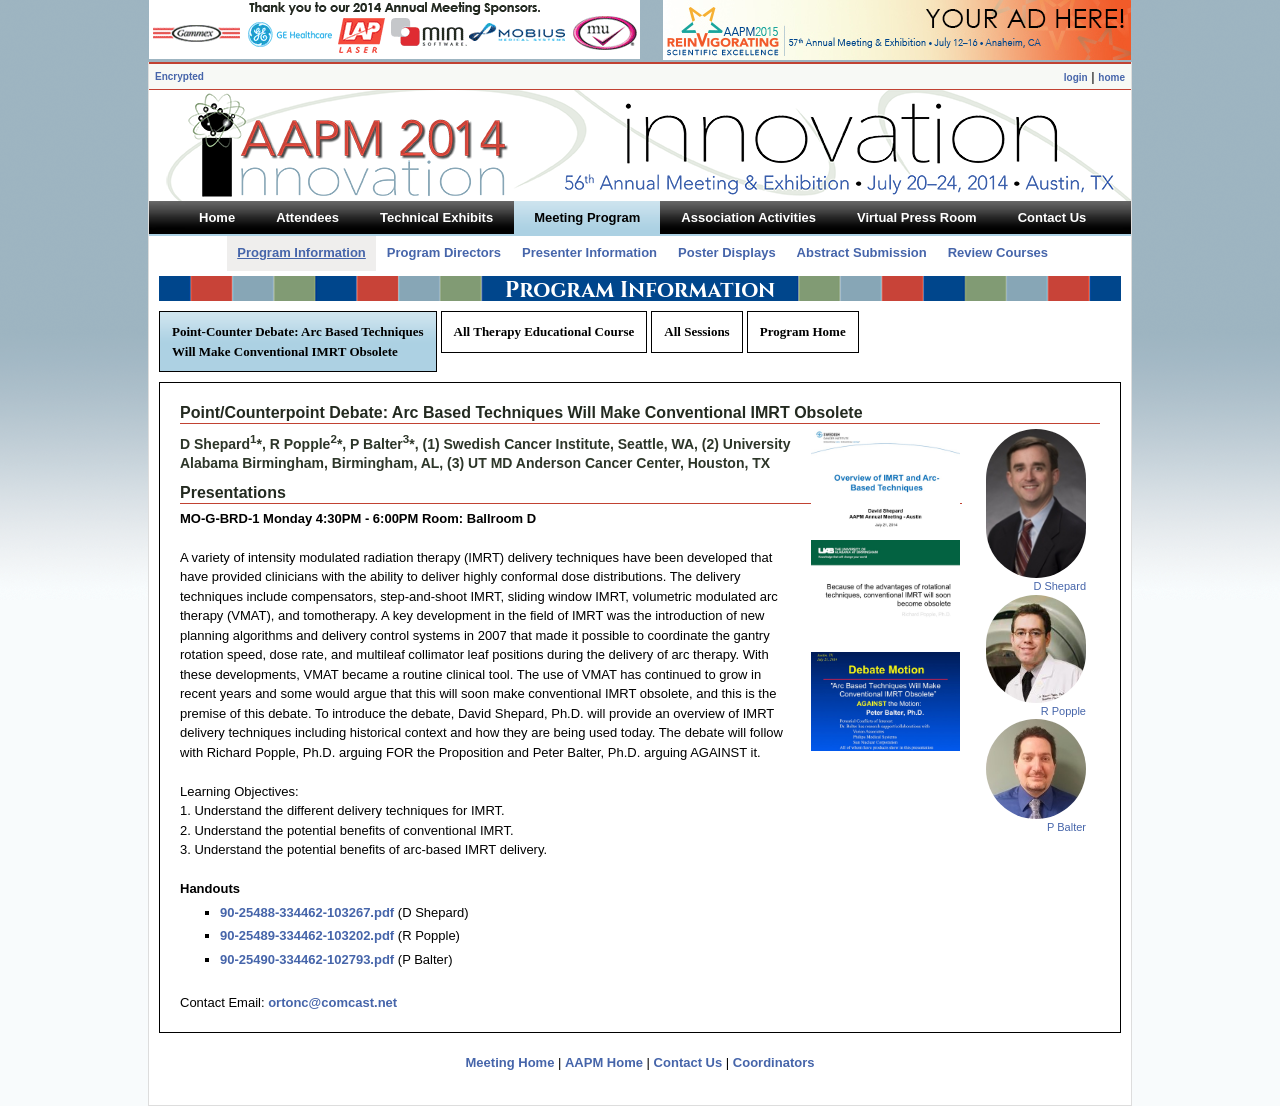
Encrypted (179, 76)
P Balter (1066, 827)
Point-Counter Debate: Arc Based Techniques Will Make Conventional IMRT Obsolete (298, 341)
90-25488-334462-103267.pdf (307, 912)
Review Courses (998, 252)
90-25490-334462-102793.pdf (307, 959)
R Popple (1063, 711)
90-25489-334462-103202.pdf (307, 935)
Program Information (301, 252)
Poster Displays (727, 252)
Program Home (803, 331)
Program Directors (444, 252)
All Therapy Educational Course (544, 331)
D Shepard (1059, 586)
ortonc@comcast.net (332, 1002)
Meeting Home (510, 1062)
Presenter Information (589, 252)
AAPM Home (604, 1062)
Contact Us (688, 1062)
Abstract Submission (862, 252)
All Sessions (696, 331)
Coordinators (774, 1062)
